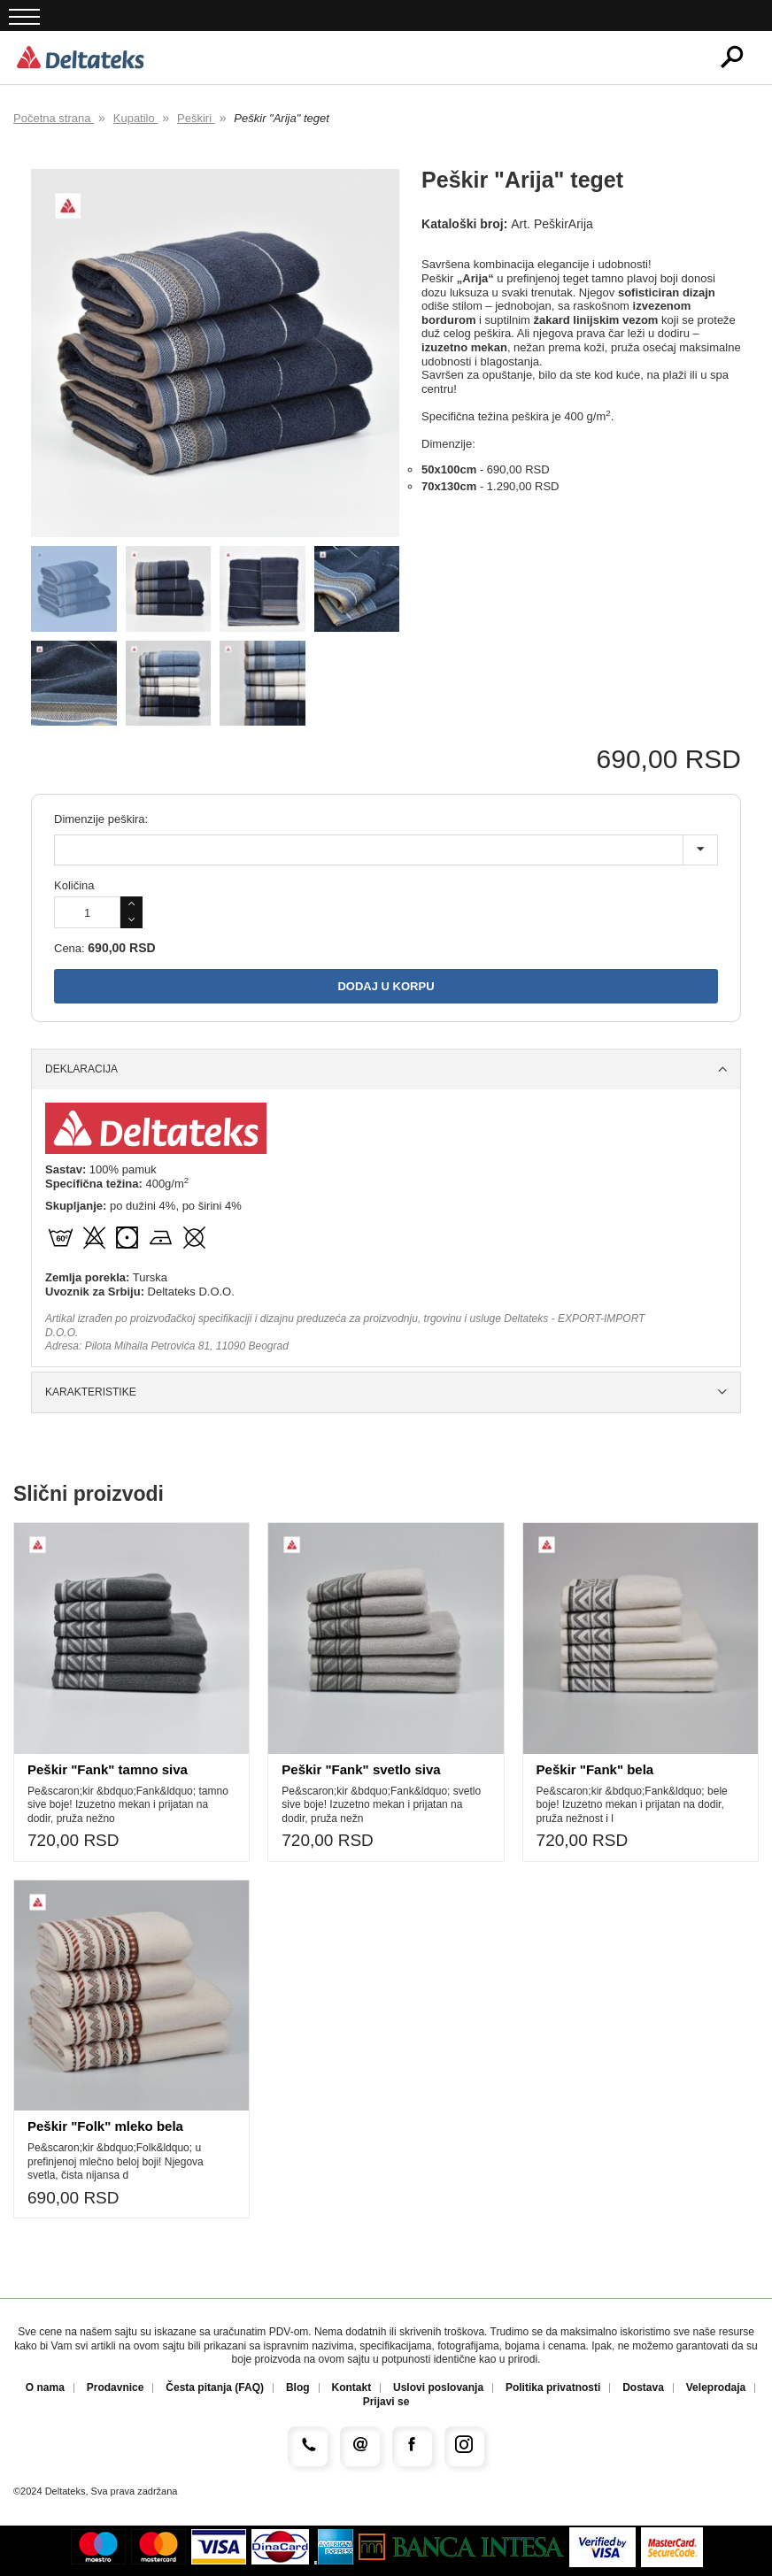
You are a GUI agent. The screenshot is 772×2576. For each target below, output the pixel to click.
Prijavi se (386, 2402)
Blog (298, 2388)
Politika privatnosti (553, 2388)
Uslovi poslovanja (438, 2388)
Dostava (643, 2388)
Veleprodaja (715, 2388)
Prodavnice (115, 2388)
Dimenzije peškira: (101, 819)
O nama (45, 2388)
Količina (74, 885)
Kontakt (351, 2388)
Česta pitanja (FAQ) (215, 2388)
